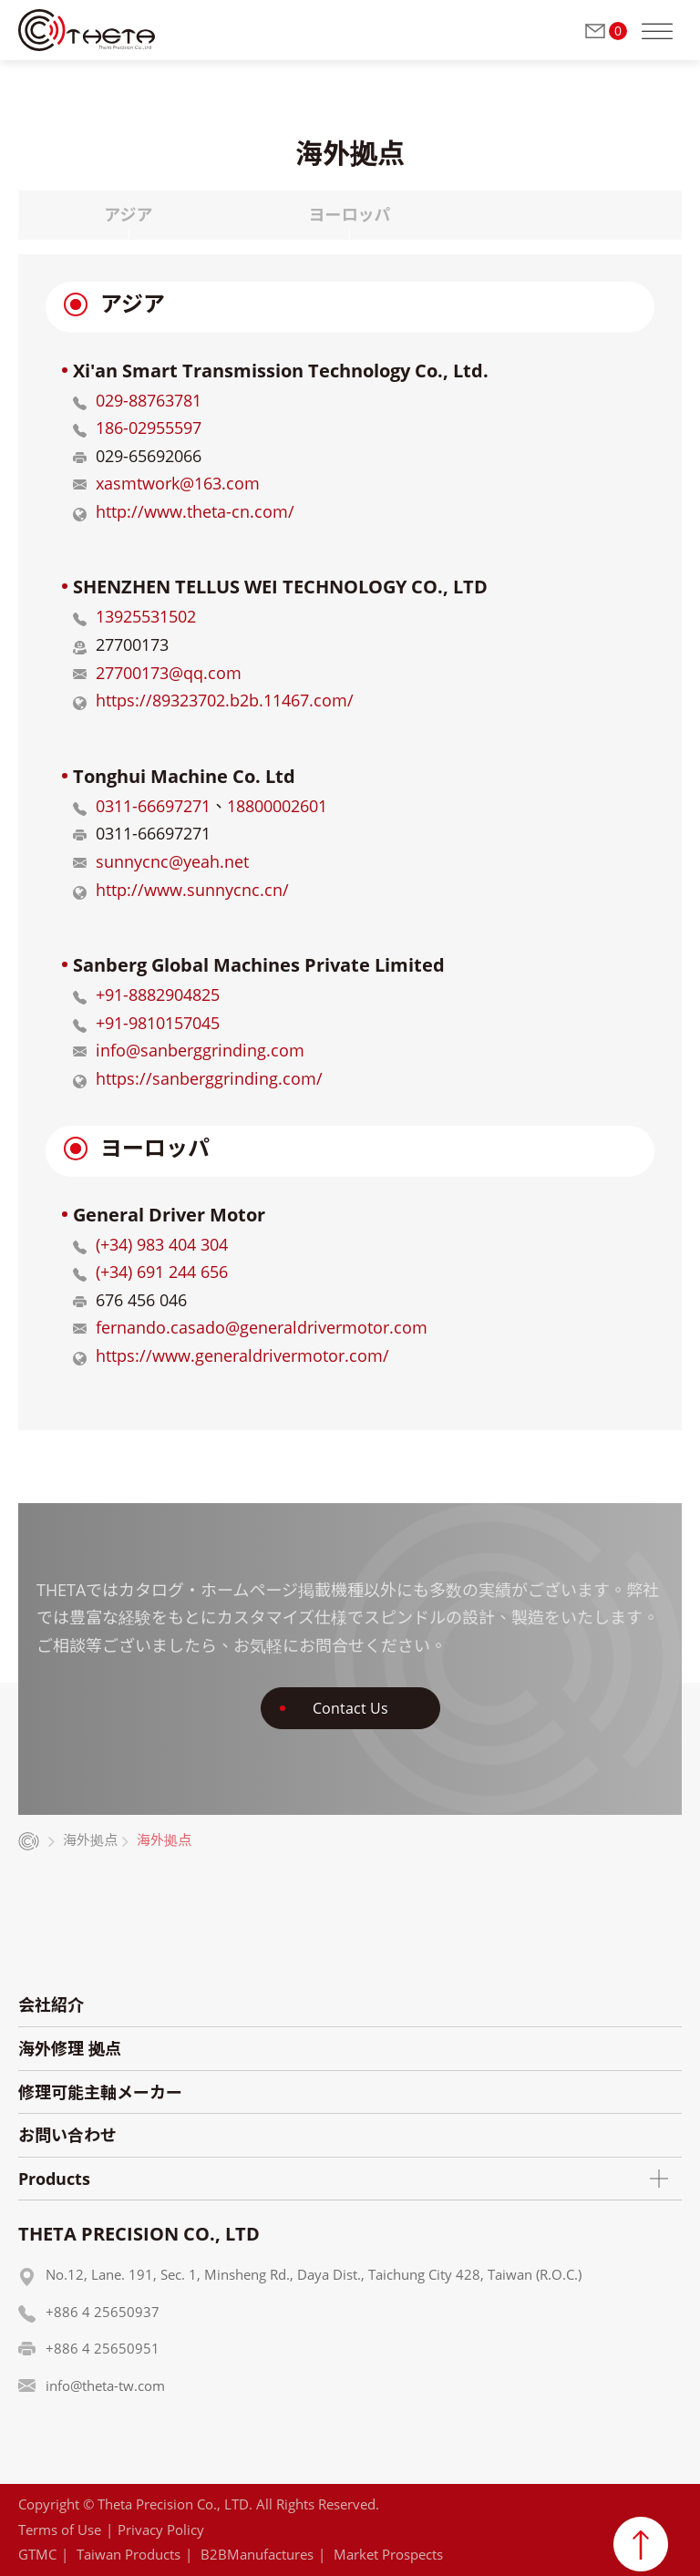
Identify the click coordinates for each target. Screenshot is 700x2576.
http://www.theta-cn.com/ (195, 511)
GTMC (37, 2554)
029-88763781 (148, 400)
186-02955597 (148, 427)
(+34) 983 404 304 (162, 1244)
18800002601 (277, 806)
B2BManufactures (257, 2554)
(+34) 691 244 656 (162, 1272)
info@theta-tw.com (105, 2385)
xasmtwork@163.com (178, 483)
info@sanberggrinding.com (200, 1050)
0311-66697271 (153, 806)
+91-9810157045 (158, 1023)
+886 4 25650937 (103, 2312)
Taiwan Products (128, 2554)
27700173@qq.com (169, 673)
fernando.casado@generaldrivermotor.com (261, 1327)
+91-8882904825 (158, 994)
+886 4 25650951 (103, 2348)
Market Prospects (388, 2554)
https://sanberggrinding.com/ (209, 1078)
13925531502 (146, 616)
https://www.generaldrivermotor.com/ (242, 1355)
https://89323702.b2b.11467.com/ (225, 700)
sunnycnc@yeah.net (172, 861)
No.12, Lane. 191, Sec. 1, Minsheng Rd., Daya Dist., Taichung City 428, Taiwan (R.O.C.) (314, 2274)
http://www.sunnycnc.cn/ (192, 890)
